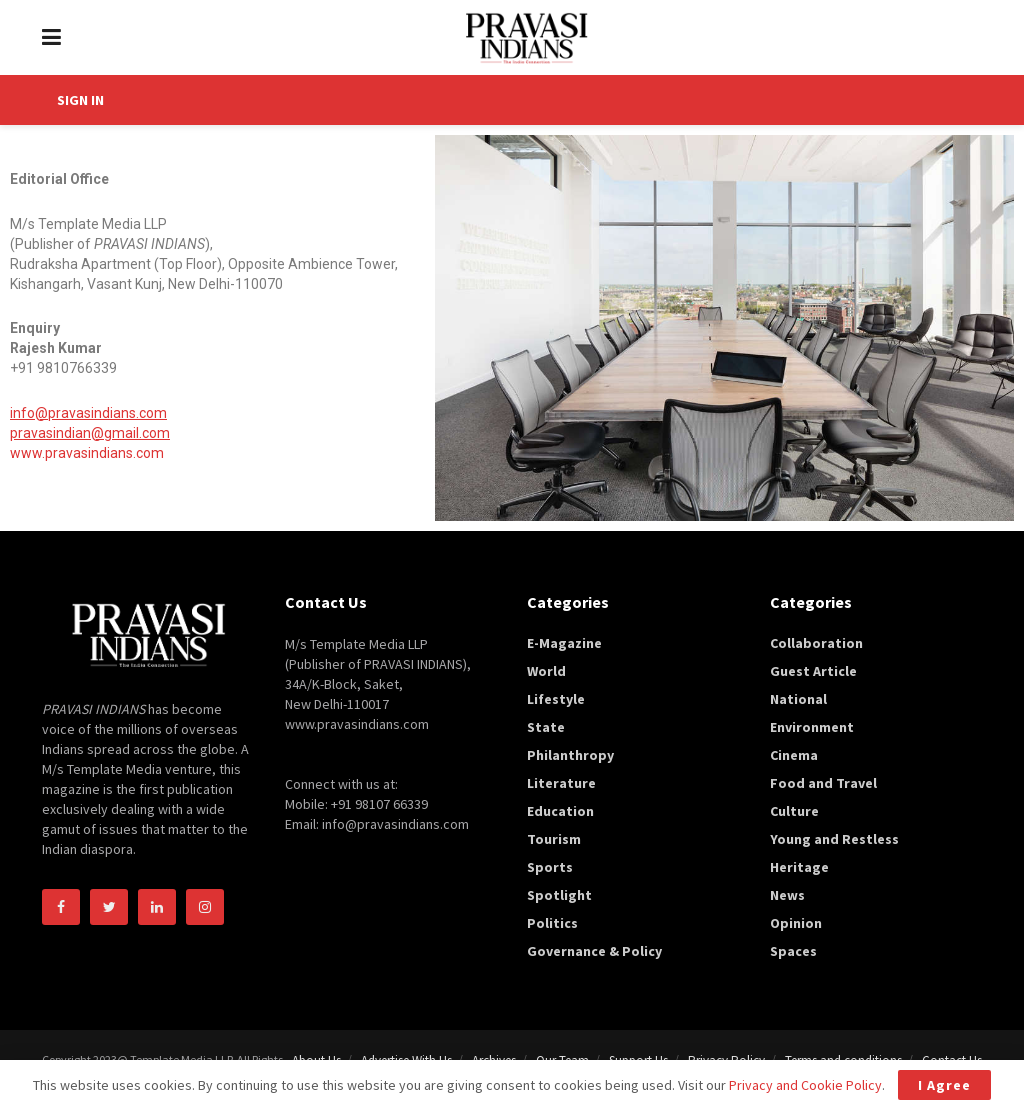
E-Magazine (564, 643)
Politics (552, 923)
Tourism (554, 839)
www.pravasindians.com (87, 453)
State (546, 727)
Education (560, 811)
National (798, 699)
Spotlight (559, 895)
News (787, 895)
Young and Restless (834, 839)
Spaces (793, 951)
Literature (561, 783)
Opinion (796, 923)
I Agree (944, 1085)
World (546, 671)
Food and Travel (823, 783)
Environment (812, 727)
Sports (550, 867)
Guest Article (813, 671)
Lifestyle (556, 699)
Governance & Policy (594, 951)
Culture (794, 811)
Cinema (794, 755)
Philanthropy (570, 755)
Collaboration (816, 643)
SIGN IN (80, 100)
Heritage (799, 867)
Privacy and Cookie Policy (805, 1085)
